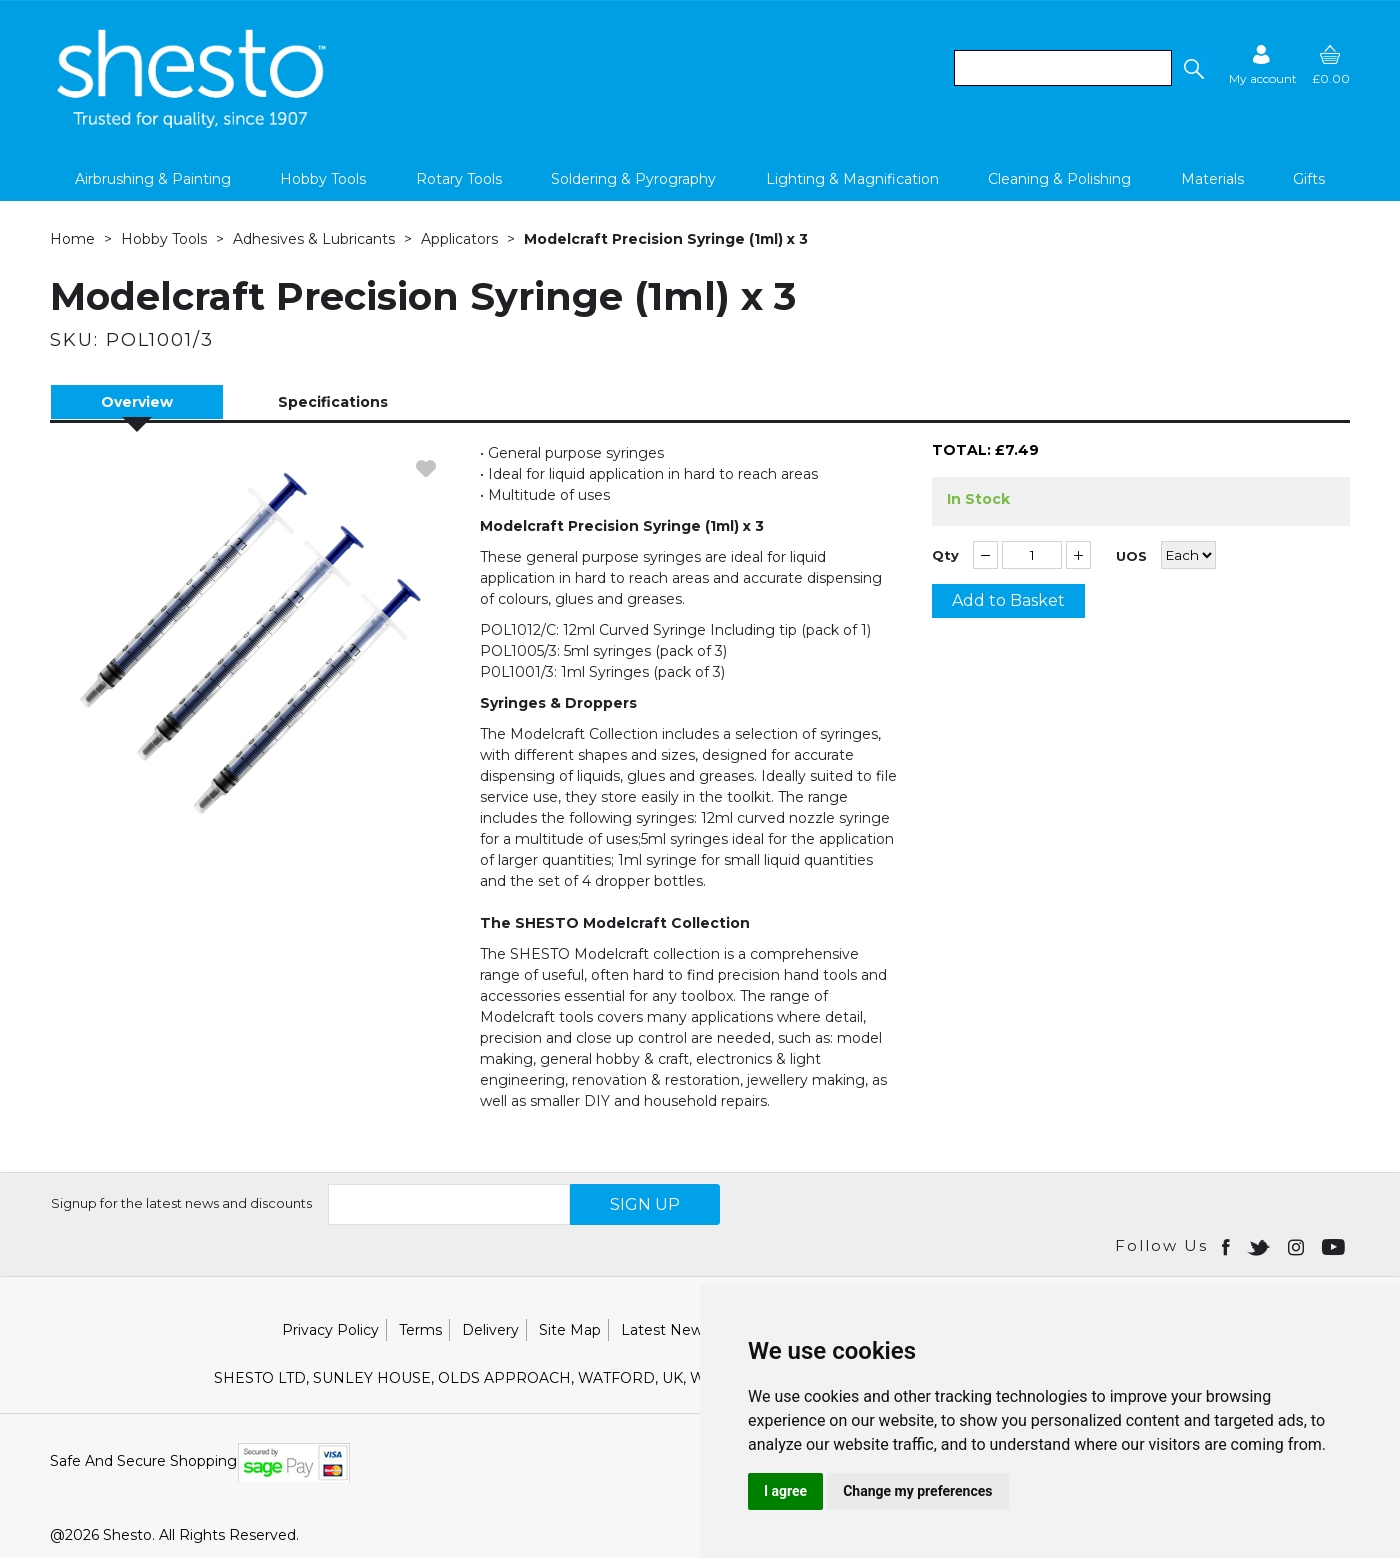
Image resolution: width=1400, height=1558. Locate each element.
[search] (1063, 68)
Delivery (490, 1330)
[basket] (1331, 64)
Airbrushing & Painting (153, 179)
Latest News (665, 1330)
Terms (420, 1330)
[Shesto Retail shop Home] (193, 123)
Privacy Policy (330, 1330)
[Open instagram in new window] (1298, 1246)
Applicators (459, 239)
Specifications (333, 402)
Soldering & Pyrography (633, 179)
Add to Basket (1008, 600)
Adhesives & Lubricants (314, 239)
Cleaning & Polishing (1059, 179)
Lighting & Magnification (852, 179)
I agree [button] (785, 1491)
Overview (137, 402)
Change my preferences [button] (917, 1491)
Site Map (570, 1330)
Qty (945, 555)
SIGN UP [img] (645, 1204)
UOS (1131, 556)
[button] (1193, 68)
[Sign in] (1263, 64)
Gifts (1309, 179)
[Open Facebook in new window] (1227, 1246)
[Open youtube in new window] (1335, 1246)
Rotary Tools (459, 179)
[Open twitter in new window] (1260, 1246)
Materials (1212, 179)
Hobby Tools (323, 179)
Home (72, 239)
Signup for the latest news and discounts (181, 1203)
